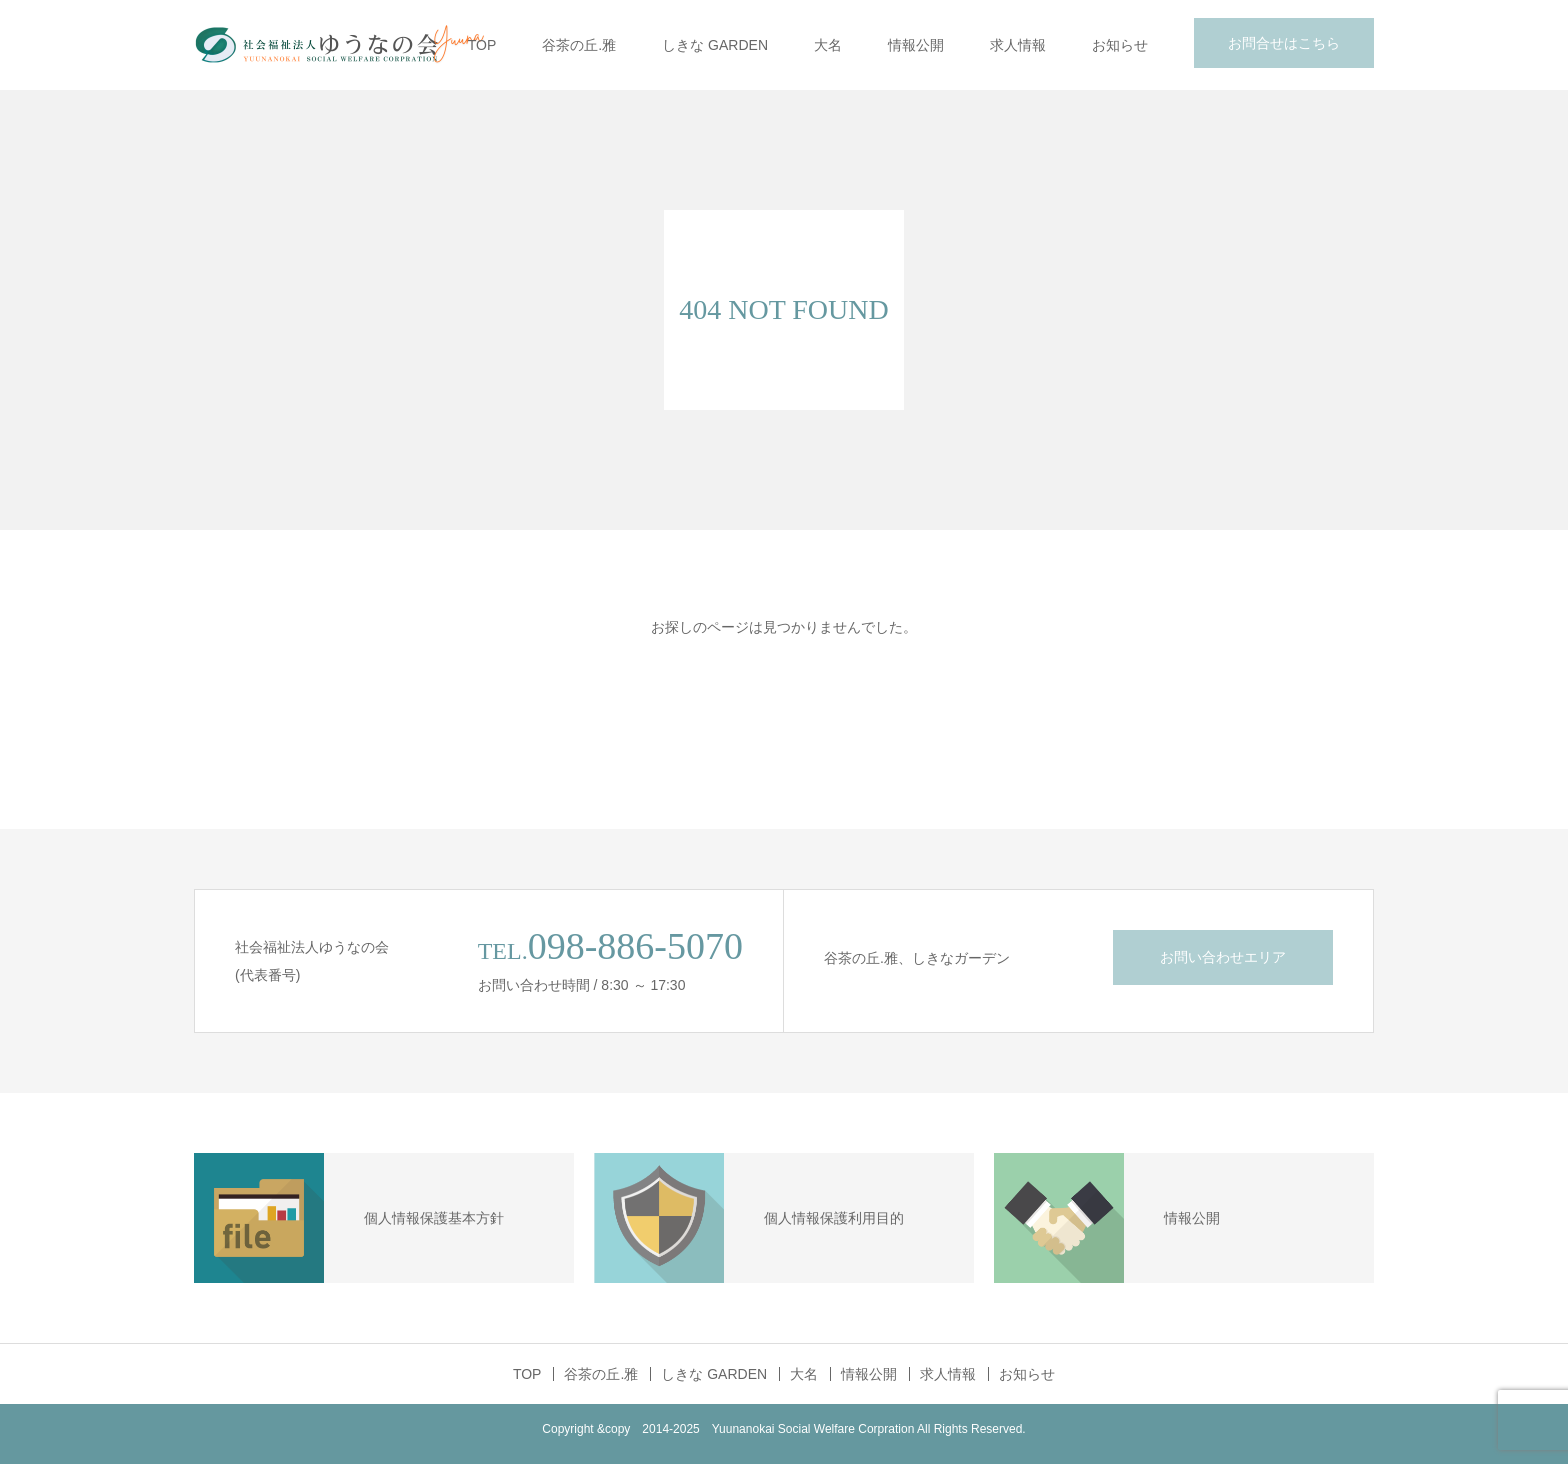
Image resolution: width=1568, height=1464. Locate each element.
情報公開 (916, 45)
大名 (828, 45)
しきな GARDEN (715, 45)
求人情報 (1018, 45)
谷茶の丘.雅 (579, 45)
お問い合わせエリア (1223, 957)
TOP (482, 45)
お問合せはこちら (1284, 43)
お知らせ (1120, 45)
